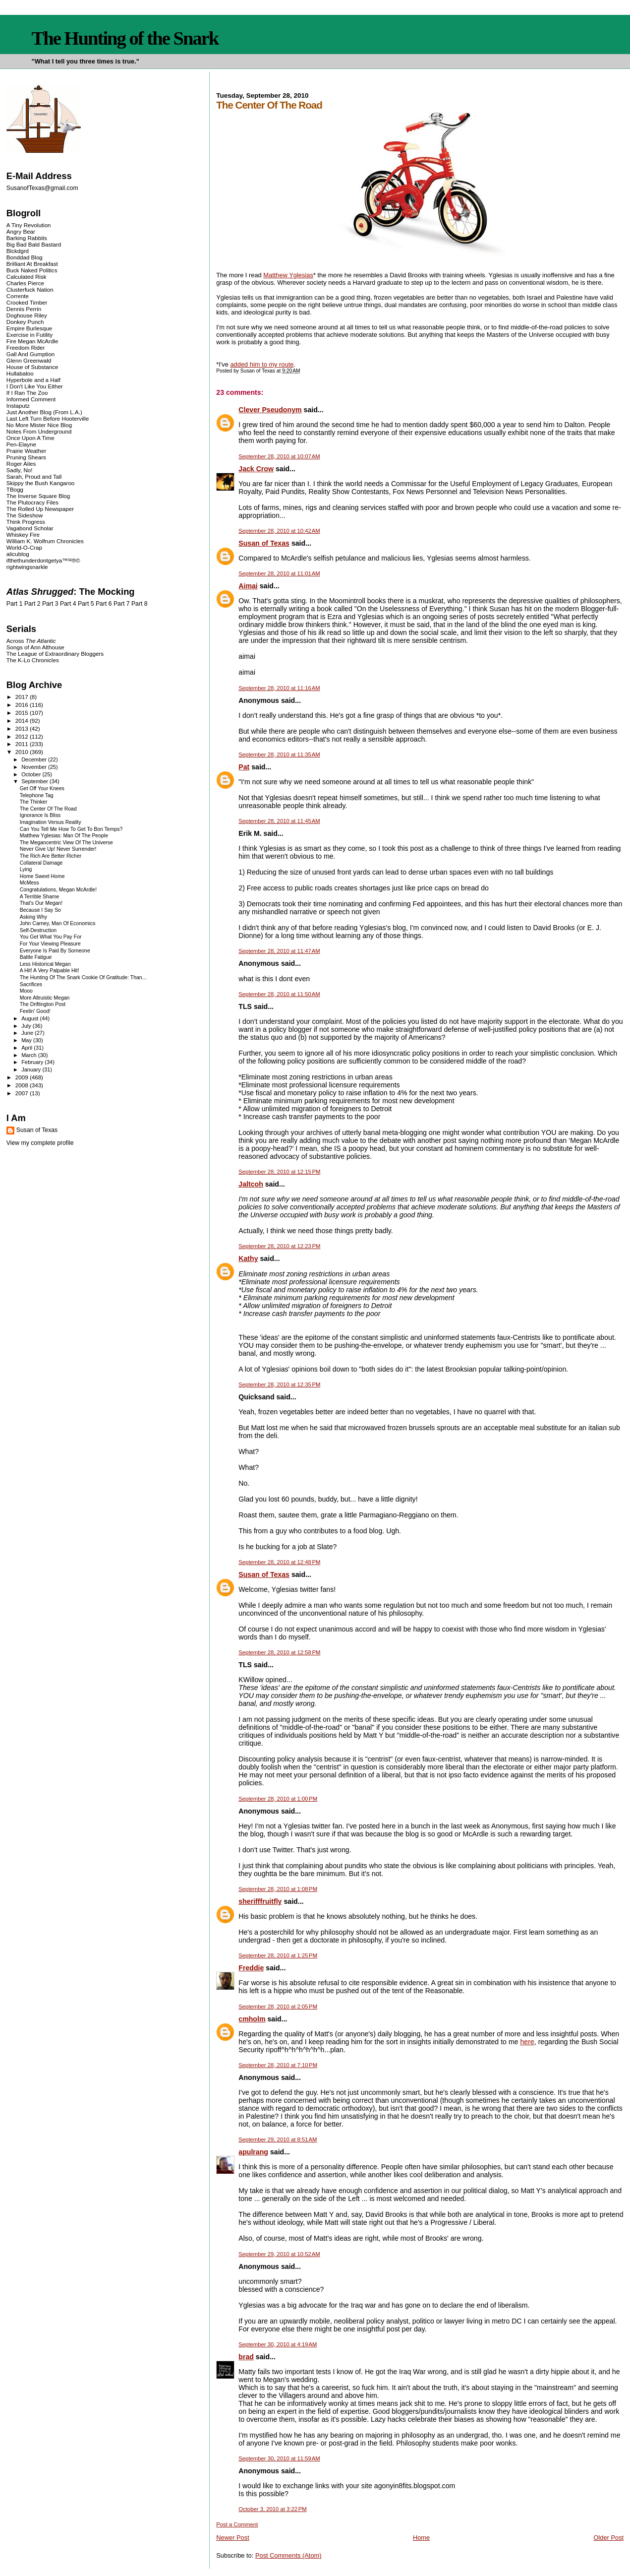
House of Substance (32, 367)
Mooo (26, 991)
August (30, 1018)
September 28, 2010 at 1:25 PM (277, 1955)
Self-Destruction (38, 930)
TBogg (14, 489)
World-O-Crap (24, 547)
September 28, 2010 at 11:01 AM (279, 573)
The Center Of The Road (48, 809)
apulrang (253, 2152)
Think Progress (25, 521)
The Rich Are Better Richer (51, 856)
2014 (22, 720)
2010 (22, 752)
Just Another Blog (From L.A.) (44, 412)
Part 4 (68, 603)
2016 (22, 704)
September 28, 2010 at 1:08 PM (277, 1889)
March (29, 1055)
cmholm (251, 2019)
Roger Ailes (21, 463)
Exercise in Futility (29, 334)
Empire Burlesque (29, 328)
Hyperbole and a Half (33, 380)
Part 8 (139, 603)
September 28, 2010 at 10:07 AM (279, 456)
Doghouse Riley (26, 315)
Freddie (251, 1968)
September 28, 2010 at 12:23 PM (279, 1246)
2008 (22, 1085)
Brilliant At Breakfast (32, 263)
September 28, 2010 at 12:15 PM (279, 1172)
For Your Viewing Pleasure (50, 943)
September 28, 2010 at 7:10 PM (277, 2065)
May (27, 1040)
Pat (243, 767)
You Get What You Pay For (51, 937)
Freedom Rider (25, 347)
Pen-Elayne (21, 444)
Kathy (248, 1258)
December (34, 759)
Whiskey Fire (23, 534)
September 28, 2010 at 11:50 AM (279, 994)
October (31, 774)
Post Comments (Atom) (288, 2555)
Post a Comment (237, 2524)
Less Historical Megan (45, 964)
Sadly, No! (19, 470)
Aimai (248, 586)
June (28, 1033)
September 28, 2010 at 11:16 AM (279, 688)
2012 (22, 736)
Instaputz (18, 405)
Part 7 (122, 603)
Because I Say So (40, 910)
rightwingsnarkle (27, 567)
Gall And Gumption (30, 354)
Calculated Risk (26, 276)
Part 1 (14, 603)
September (35, 781)
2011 (22, 744)
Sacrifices (31, 984)
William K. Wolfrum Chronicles (45, 541)
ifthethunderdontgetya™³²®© (43, 560)
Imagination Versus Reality (50, 822)
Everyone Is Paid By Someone (55, 950)
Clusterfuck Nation (30, 289)
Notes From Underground (39, 431)
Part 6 (104, 603)
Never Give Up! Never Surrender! (58, 849)
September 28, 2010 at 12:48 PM (279, 1562)
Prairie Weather (26, 450)
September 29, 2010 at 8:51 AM (277, 2139)
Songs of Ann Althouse (35, 647)
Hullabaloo (20, 373)
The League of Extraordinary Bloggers (55, 653)
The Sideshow (24, 515)
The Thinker (34, 802)
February (33, 1062)
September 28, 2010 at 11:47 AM (279, 951)
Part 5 (86, 603)
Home (421, 2537)
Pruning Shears (26, 457)
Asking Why (33, 917)
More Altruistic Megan (45, 998)
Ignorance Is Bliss (40, 815)
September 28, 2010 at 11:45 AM (279, 821)
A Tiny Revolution (28, 225)
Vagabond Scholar (30, 528)
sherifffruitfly (260, 1901)
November (34, 767)
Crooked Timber (27, 302)
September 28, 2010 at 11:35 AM (279, 754)
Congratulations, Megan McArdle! (58, 889)
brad (246, 2357)
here (527, 2042)
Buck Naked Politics (31, 270)
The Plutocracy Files (32, 502)
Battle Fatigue (36, 957)
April (27, 1048)
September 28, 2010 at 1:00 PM (277, 1799)
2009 (22, 1077)
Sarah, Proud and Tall (33, 476)
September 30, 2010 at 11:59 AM (279, 2458)
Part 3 (50, 603)
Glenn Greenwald (28, 360)
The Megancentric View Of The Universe (66, 842)
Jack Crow (256, 469)
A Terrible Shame (39, 896)
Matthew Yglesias (288, 275)
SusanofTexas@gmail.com (42, 188)
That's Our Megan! (41, 903)
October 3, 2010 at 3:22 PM (272, 2509)
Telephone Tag (37, 795)
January (31, 1069)
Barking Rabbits (26, 238)
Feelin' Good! (35, 1011)
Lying (26, 869)
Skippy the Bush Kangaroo (40, 483)
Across (31, 640)
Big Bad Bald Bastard (33, 244)
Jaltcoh (250, 1184)
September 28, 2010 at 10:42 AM (279, 531)
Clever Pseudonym (269, 410)
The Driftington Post (43, 1004)
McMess (29, 882)
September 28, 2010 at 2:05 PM (277, 2007)
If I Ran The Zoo (27, 392)
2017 (22, 696)
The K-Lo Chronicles (32, 660)
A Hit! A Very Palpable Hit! (49, 970)
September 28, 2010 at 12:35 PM (279, 1384)
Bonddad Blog (24, 257)
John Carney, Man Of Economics (58, 923)
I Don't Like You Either (34, 386)
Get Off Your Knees (42, 788)
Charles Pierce (25, 283)
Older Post (608, 2537)
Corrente (17, 296)
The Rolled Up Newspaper (40, 508)
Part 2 (32, 603)
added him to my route (261, 364)
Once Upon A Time (30, 438)
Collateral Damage (41, 863)
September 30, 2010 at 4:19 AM (277, 2344)
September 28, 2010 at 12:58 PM (279, 1652)
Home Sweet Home (42, 876)
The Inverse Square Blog (38, 496)
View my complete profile (40, 1142)
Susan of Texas (263, 543)
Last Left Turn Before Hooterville (47, 418)
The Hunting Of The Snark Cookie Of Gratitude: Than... (83, 977)
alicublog (17, 554)
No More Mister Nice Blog (39, 425)
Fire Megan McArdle (32, 341)
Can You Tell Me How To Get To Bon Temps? (71, 829)
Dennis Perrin (23, 309)
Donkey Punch (25, 321)
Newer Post (232, 2537)
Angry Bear (20, 231)
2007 (22, 1093)
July (27, 1026)
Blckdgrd (17, 251)
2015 (22, 712)
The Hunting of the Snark (125, 38)
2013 (22, 728)
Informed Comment (31, 399)
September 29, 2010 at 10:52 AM (279, 2254)
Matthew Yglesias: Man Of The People (64, 835)
